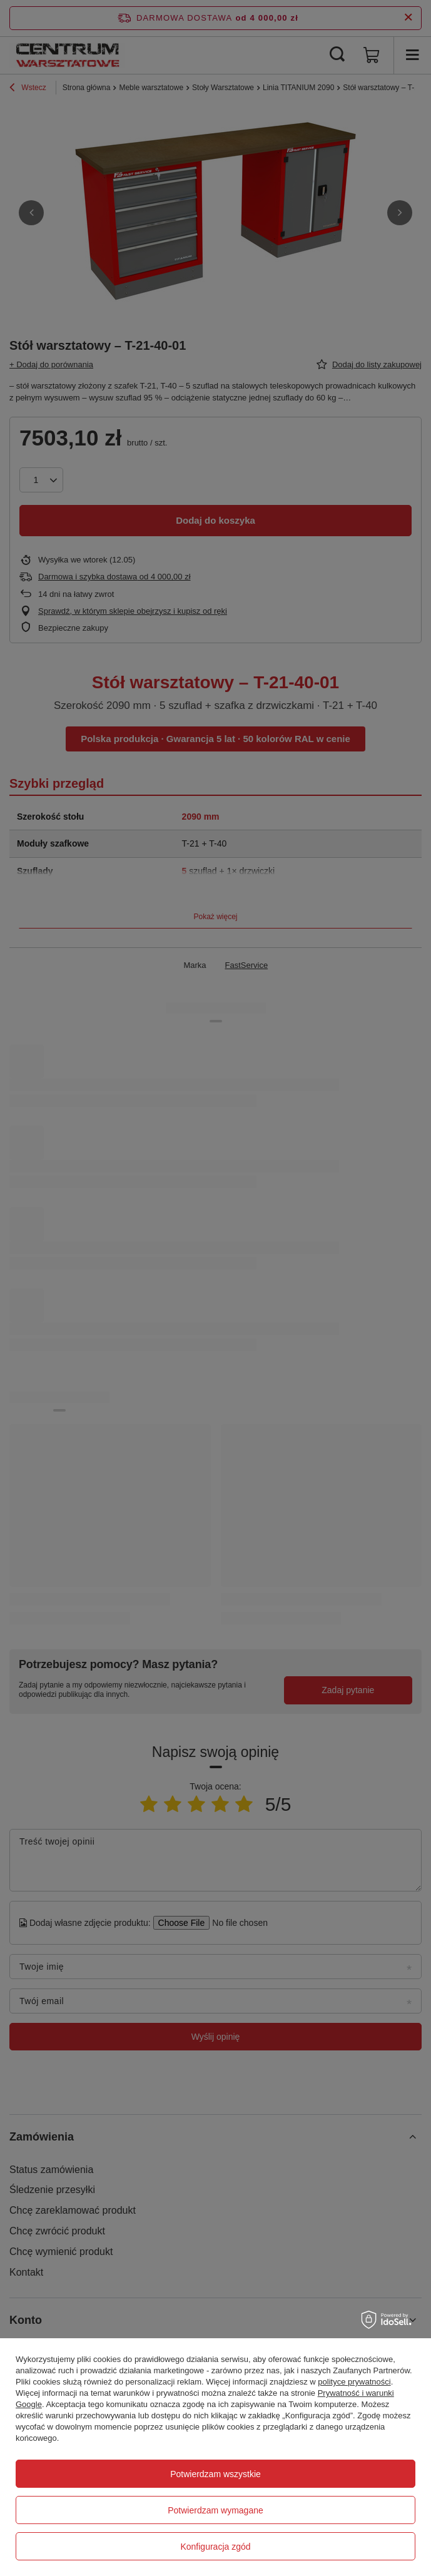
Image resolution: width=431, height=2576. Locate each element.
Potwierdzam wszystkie (215, 2474)
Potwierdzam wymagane (215, 2510)
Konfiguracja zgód (215, 2547)
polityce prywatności (354, 2381)
